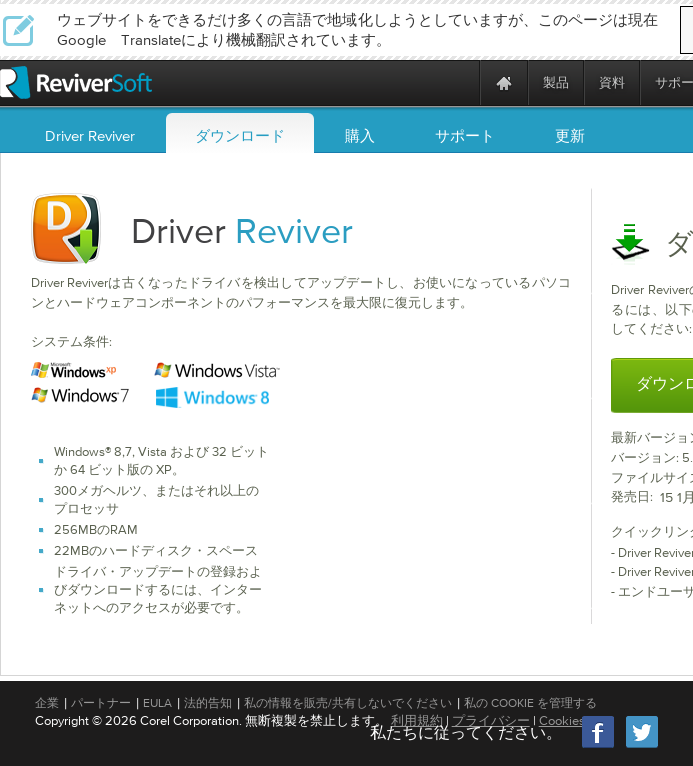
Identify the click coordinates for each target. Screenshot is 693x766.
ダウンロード (240, 135)
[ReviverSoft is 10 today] (460, 82)
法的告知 (208, 703)
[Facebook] (599, 745)
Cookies (562, 720)
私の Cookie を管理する (530, 703)
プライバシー (491, 720)
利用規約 (417, 720)
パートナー (101, 703)
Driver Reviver (90, 135)
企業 (47, 703)
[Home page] (504, 82)
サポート (465, 135)
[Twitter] (642, 745)
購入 (360, 135)
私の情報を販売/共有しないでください (348, 703)
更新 (570, 135)
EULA (157, 703)
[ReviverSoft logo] (76, 82)
